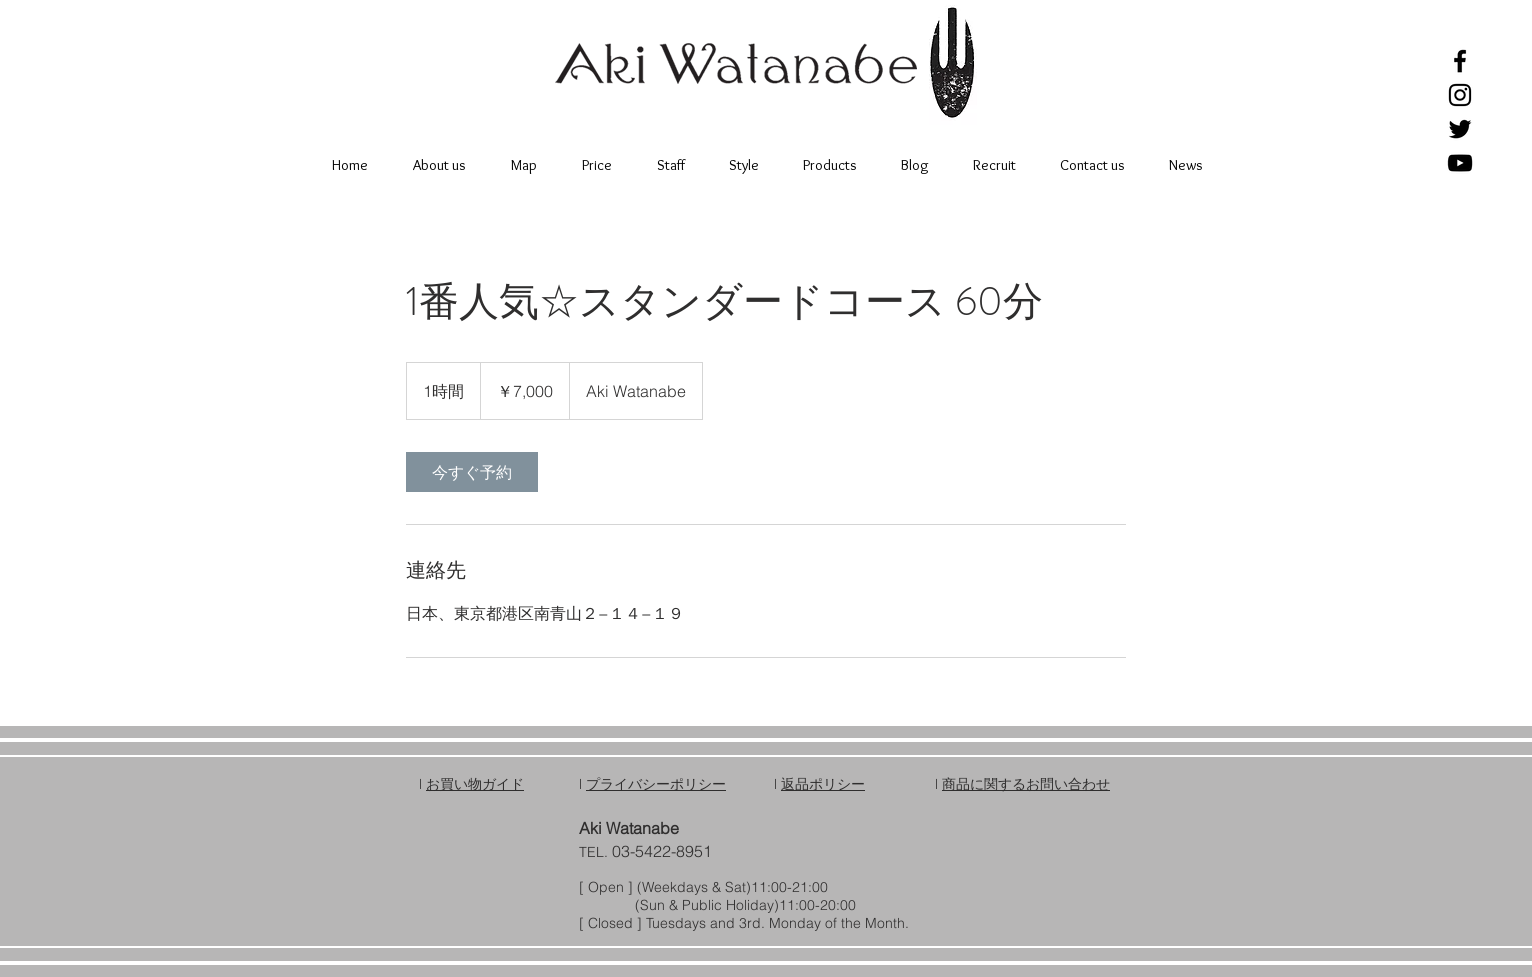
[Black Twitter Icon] (1460, 129)
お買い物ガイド (475, 784)
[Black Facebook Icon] (1460, 61)
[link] (472, 472)
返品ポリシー (823, 784)
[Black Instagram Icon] (1460, 95)
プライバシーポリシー (656, 784)
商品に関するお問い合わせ (1026, 784)
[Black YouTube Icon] (1460, 163)
